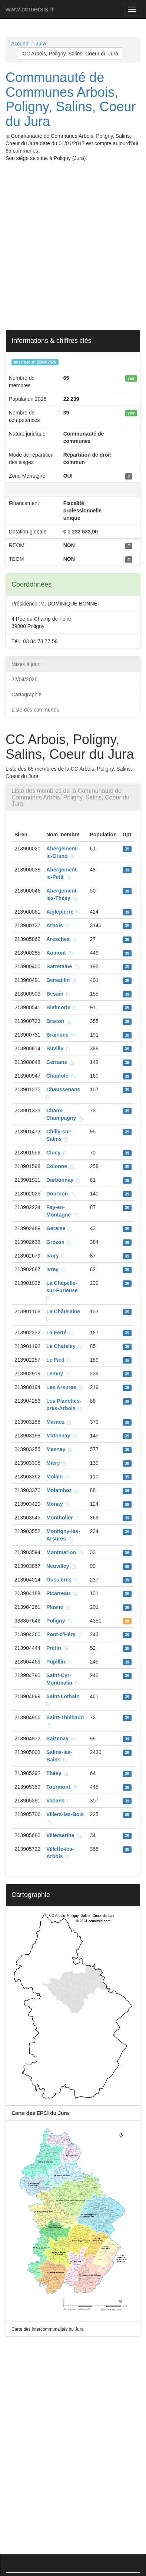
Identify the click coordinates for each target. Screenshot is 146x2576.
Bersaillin (61, 980)
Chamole (61, 1076)
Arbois (58, 925)
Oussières (62, 1580)
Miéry (56, 1463)
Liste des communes (35, 710)
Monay (58, 1504)
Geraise (59, 1228)
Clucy (57, 1153)
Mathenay (61, 1436)
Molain (58, 1477)
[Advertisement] (73, 249)
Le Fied (59, 1360)
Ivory (56, 1256)
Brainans (61, 1035)
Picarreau (61, 1593)
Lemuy (58, 1373)
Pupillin (59, 1662)
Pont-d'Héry (64, 1634)
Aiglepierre (63, 912)
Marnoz (59, 1422)
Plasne (58, 1607)
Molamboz (62, 1490)
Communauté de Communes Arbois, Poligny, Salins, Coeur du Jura (71, 99)
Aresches (61, 939)
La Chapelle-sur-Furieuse (63, 1290)
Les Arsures (64, 1387)
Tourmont (61, 1787)
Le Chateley (64, 1346)
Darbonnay (63, 1180)
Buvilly (58, 1048)
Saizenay (61, 1738)
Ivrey (56, 1269)
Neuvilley (61, 1566)
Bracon (59, 1021)
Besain (58, 994)
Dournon (60, 1194)
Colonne (60, 1166)
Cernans (60, 1062)
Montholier (63, 1518)
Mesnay (59, 1449)
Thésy (57, 1773)
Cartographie (26, 694)
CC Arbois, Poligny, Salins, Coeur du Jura (70, 54)
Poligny (59, 1621)
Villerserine (64, 1835)
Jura (41, 44)
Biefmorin (62, 1007)
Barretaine (62, 966)
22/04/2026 (24, 679)
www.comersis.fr (30, 9)
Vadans (59, 1801)
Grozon (59, 1242)
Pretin (57, 1648)
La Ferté (60, 1332)
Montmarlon (64, 1552)
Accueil (19, 44)
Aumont (59, 953)
